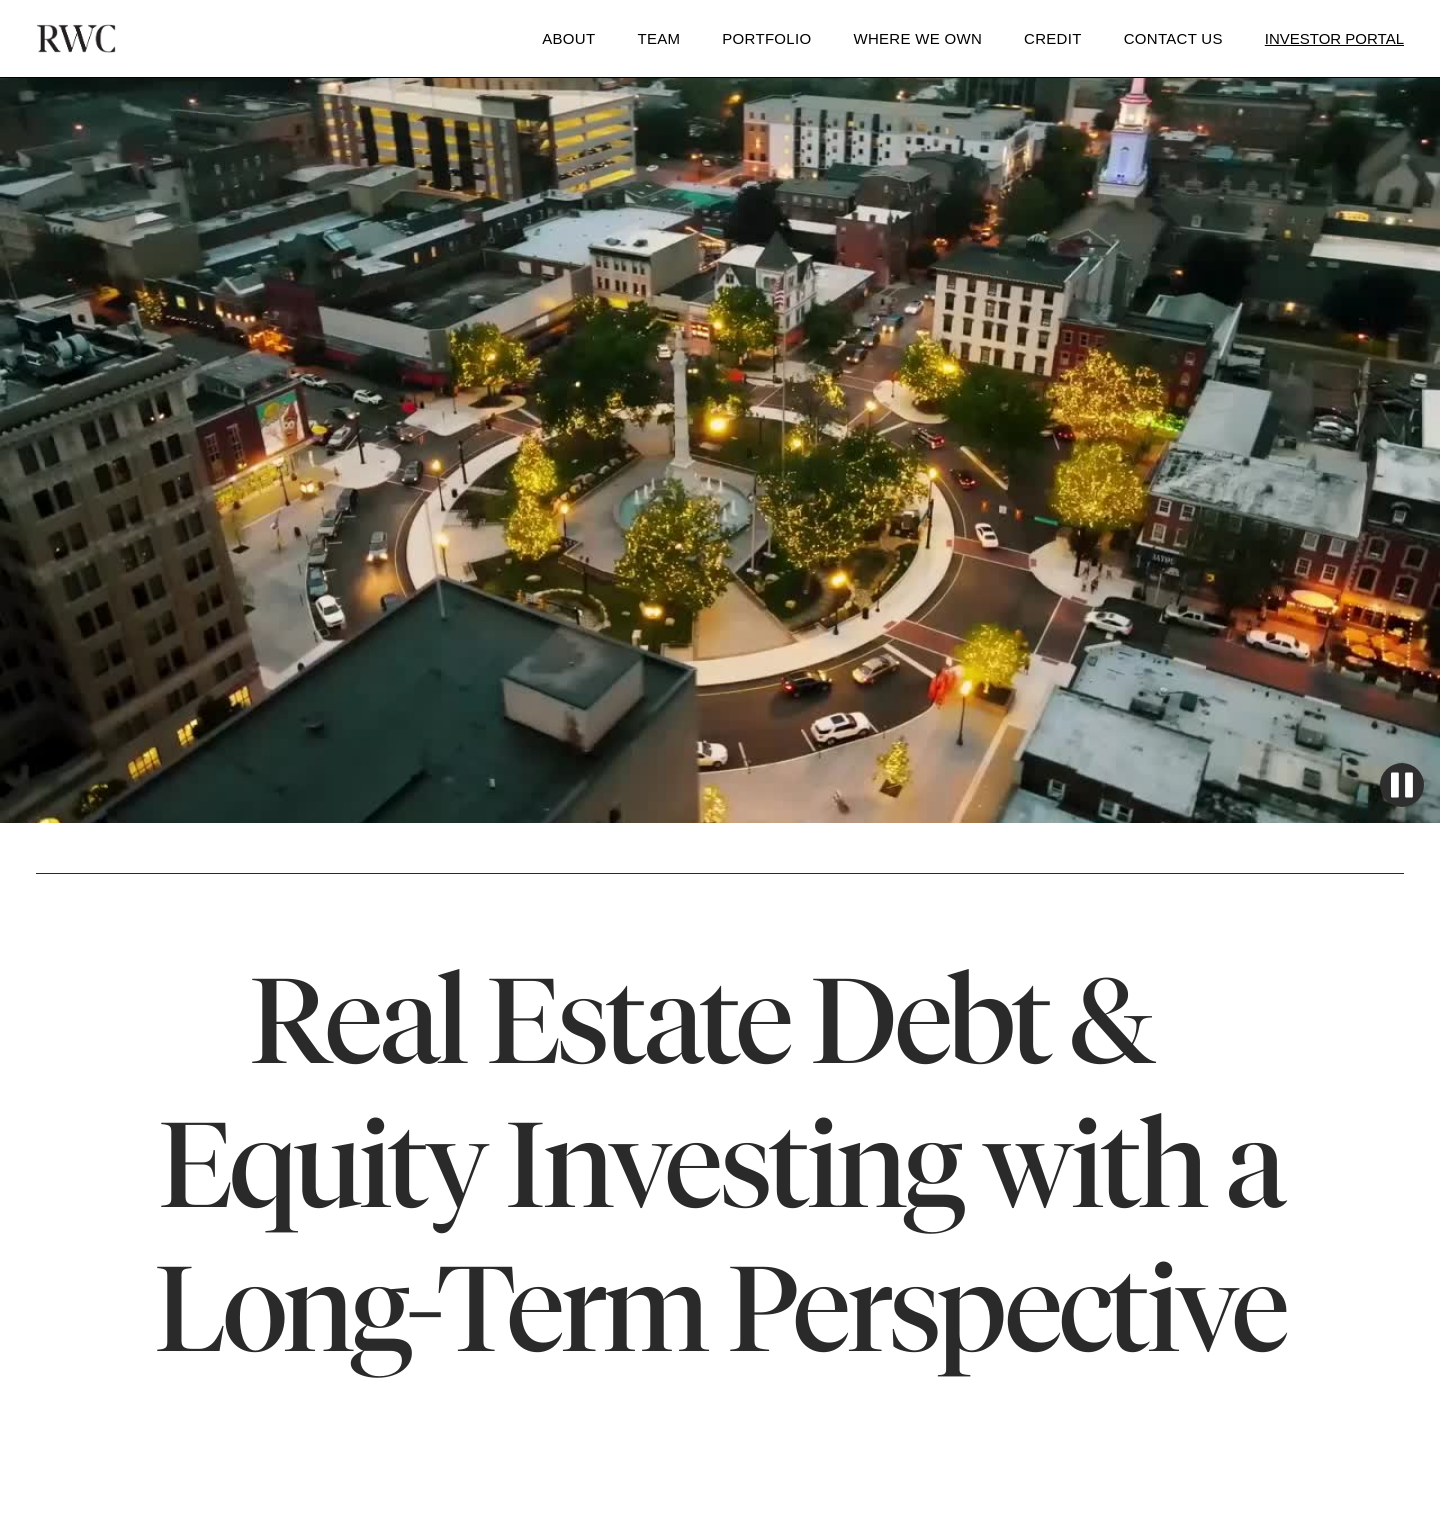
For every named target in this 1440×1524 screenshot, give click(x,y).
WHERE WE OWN (917, 38)
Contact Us (1173, 38)
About (568, 38)
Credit (1053, 38)
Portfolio (766, 38)
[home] (76, 38)
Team (658, 38)
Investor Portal (1334, 38)
